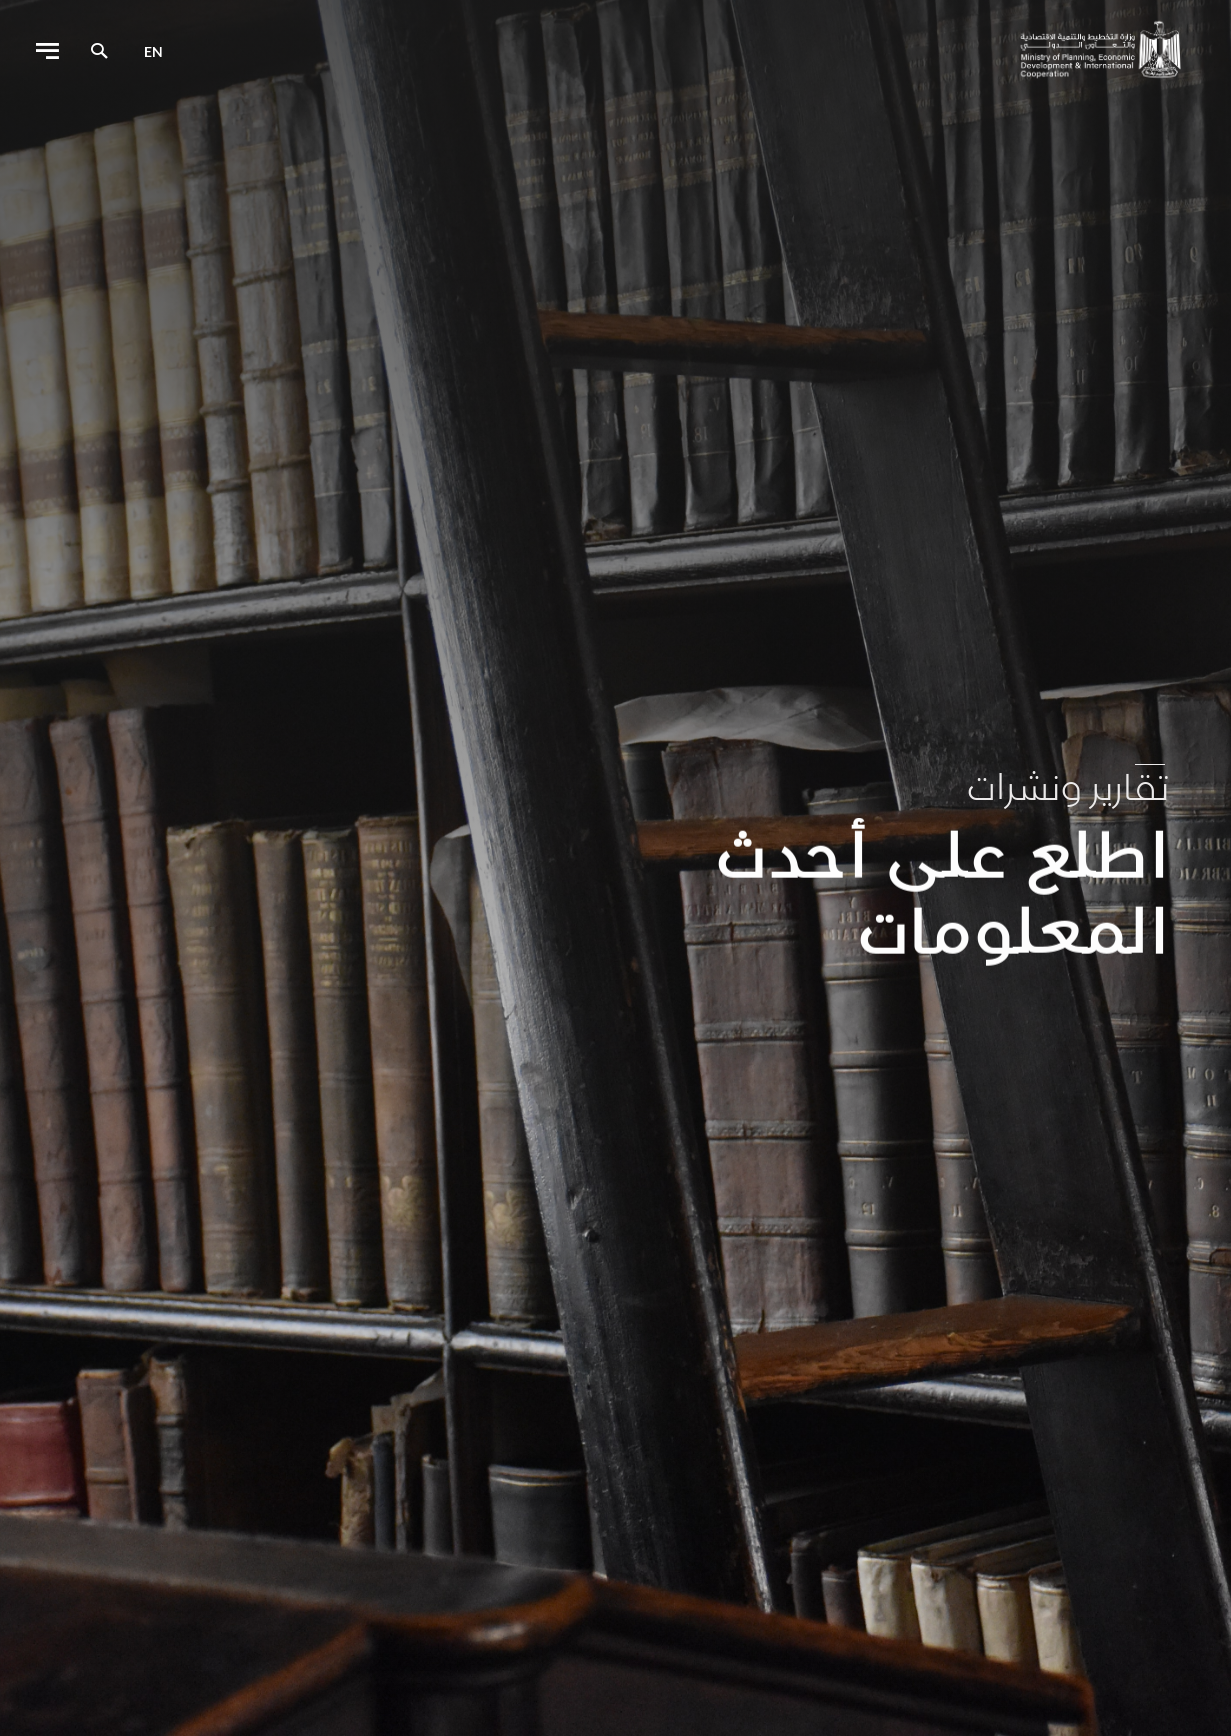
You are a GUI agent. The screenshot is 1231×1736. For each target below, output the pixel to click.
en (153, 51)
